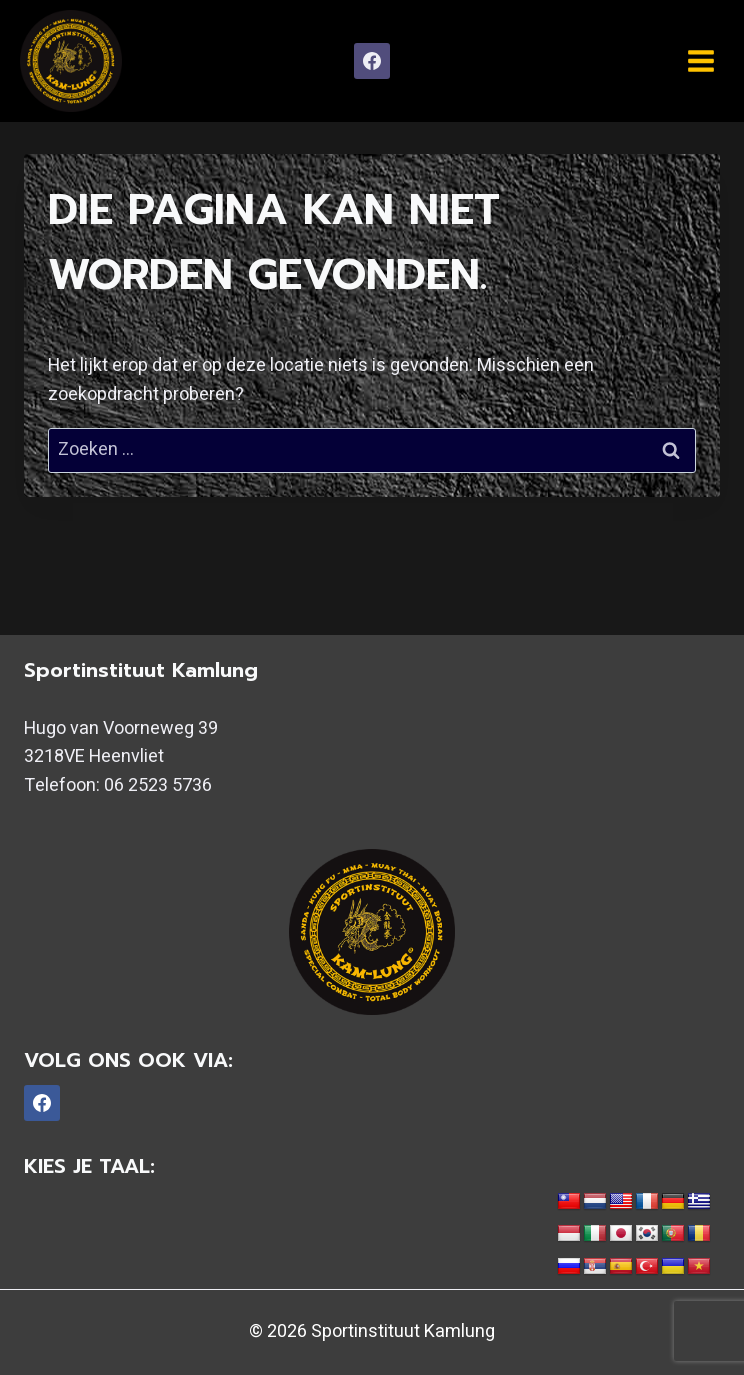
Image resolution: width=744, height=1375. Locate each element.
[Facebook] (372, 61)
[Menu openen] (700, 60)
